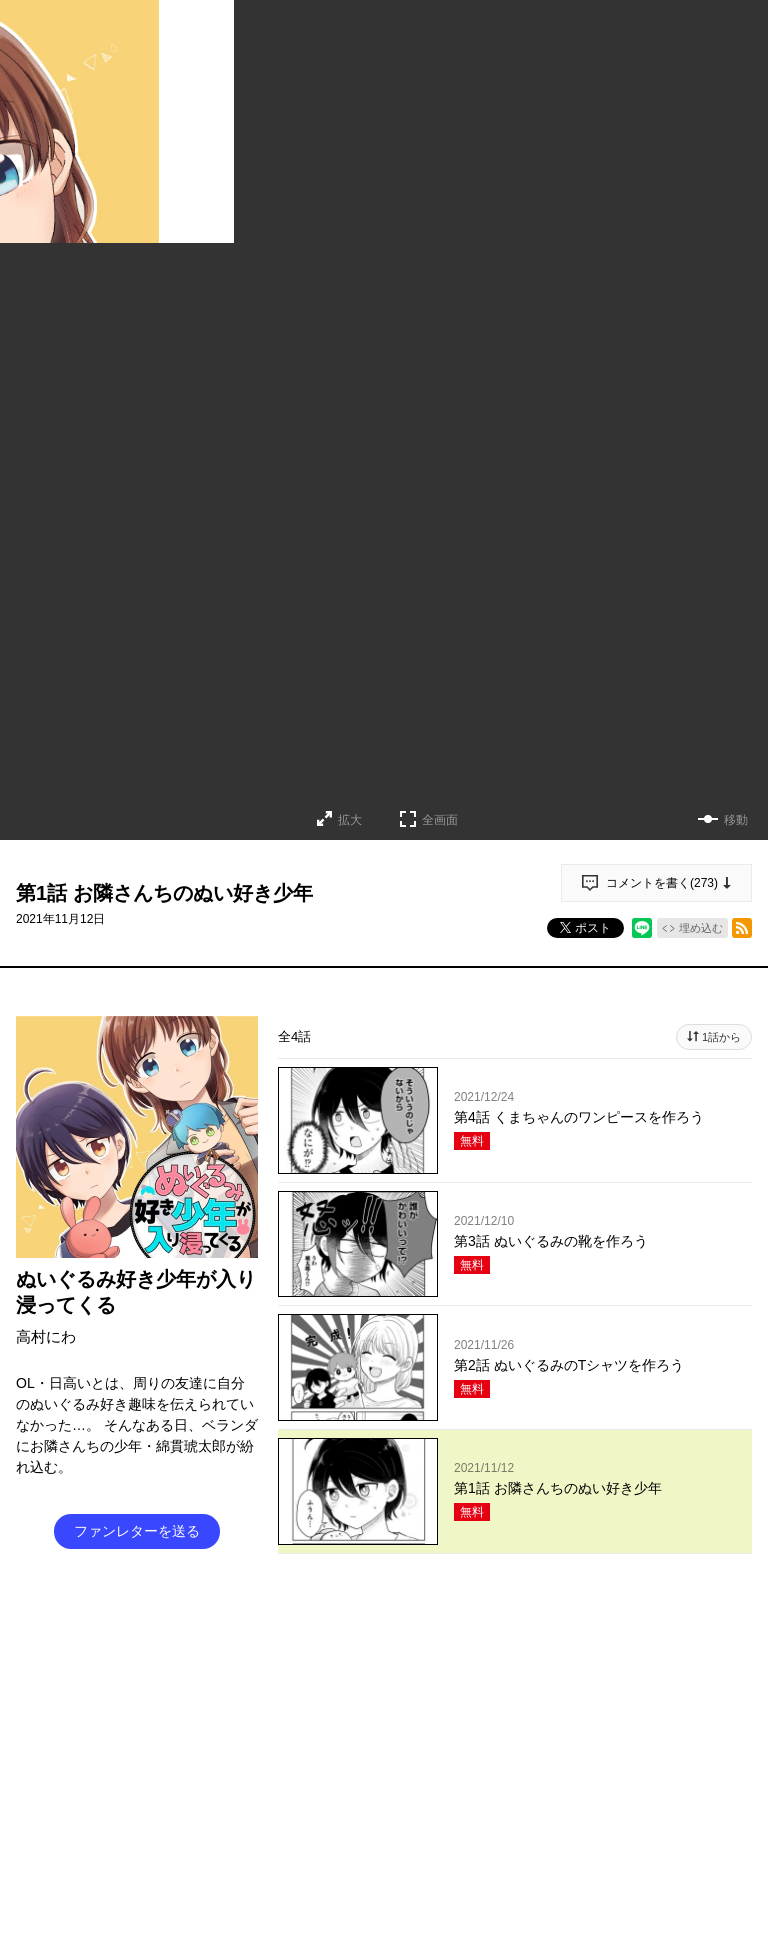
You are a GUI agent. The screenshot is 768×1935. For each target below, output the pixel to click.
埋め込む (701, 928)
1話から (721, 1037)
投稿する (515, 1820)
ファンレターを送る (137, 1531)
